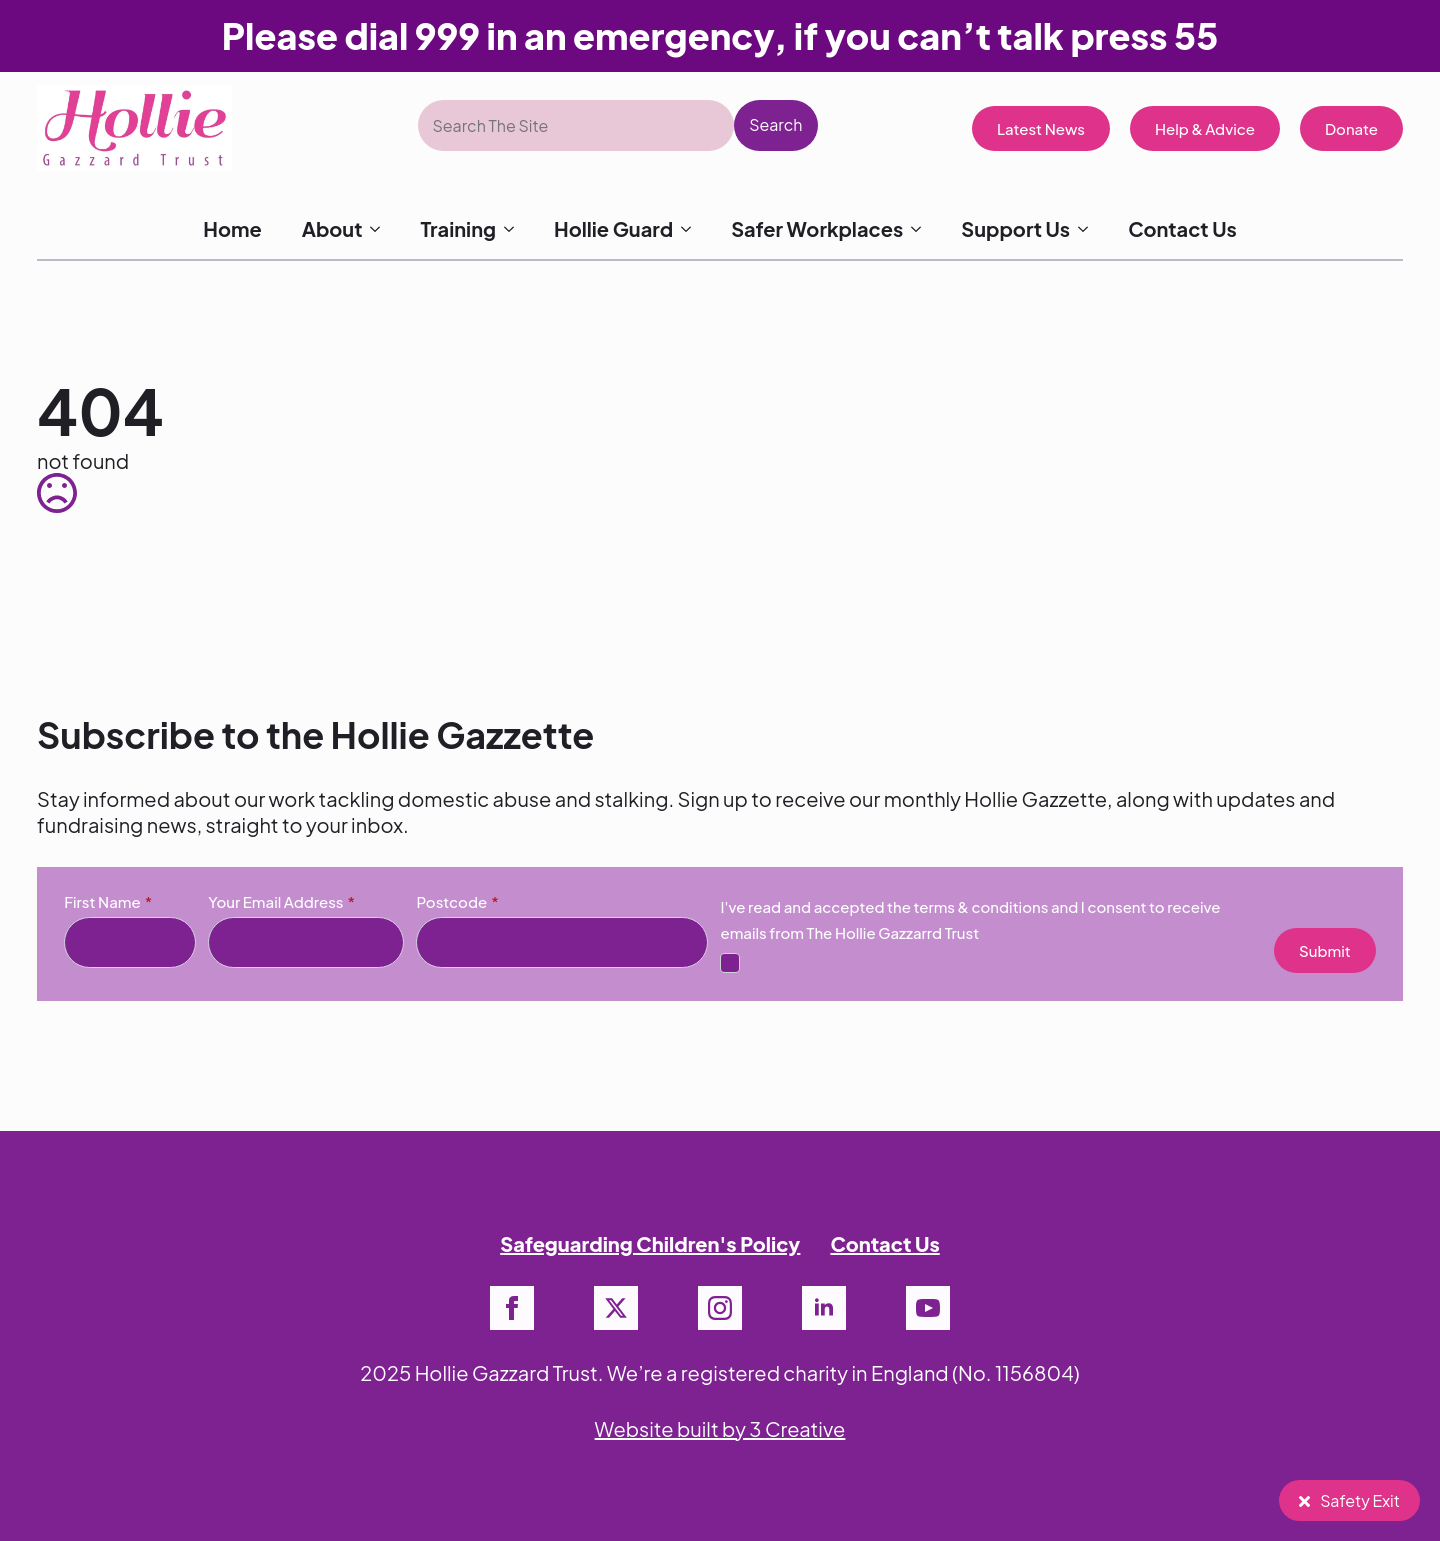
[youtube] (928, 1308)
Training (458, 228)
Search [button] (775, 124)
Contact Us (1182, 228)
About (332, 228)
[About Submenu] (381, 229)
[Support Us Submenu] (1089, 229)
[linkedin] (824, 1308)
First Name (108, 901)
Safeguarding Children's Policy (650, 1243)
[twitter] (616, 1308)
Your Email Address (281, 901)
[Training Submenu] (515, 229)
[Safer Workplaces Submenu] (922, 229)
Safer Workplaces (817, 228)
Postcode (457, 901)
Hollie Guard (613, 228)
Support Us (1015, 228)
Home (232, 228)
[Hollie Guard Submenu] (692, 229)
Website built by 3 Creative (720, 1428)
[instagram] (720, 1308)
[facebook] (512, 1308)
